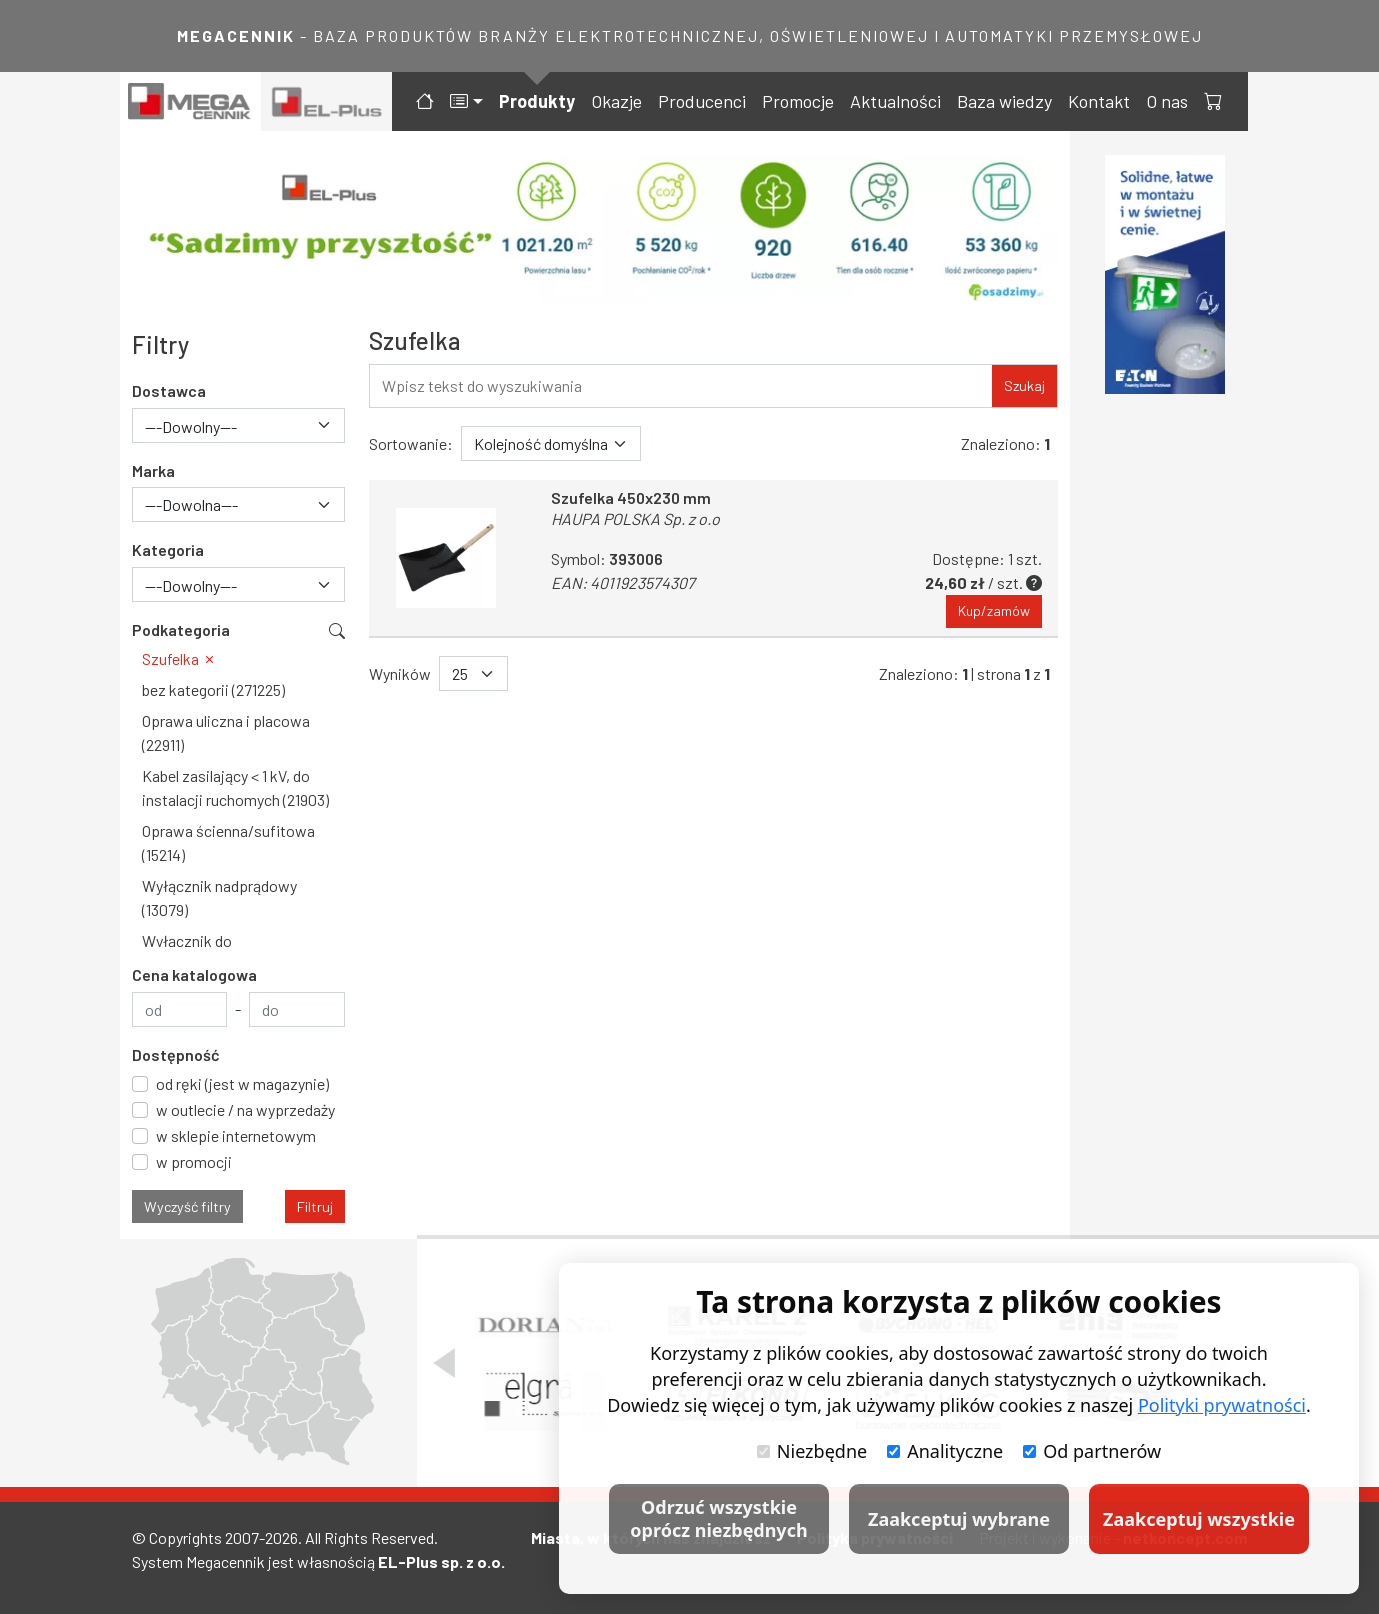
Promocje (798, 101)
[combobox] (239, 425)
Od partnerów (1092, 1451)
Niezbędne (812, 1451)
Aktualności (895, 101)
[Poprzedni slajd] (444, 1363)
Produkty (537, 101)
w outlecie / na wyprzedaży (245, 1109)
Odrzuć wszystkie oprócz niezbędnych (718, 1518)
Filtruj (315, 1206)
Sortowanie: (411, 443)
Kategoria (168, 549)
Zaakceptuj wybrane (959, 1519)
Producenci (702, 101)
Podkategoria (181, 629)
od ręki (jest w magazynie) (242, 1083)
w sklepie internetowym (236, 1135)
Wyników (400, 673)
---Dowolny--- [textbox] (191, 426)
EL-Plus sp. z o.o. (441, 1561)
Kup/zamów (993, 611)
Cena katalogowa (194, 974)
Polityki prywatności (1222, 1405)
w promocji (194, 1161)
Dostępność (176, 1054)
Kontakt (1099, 101)
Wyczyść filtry (187, 1206)
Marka (153, 470)
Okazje (616, 101)
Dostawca (169, 390)
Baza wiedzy (1004, 101)
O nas (1167, 101)
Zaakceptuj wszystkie (1199, 1519)
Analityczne (945, 1451)
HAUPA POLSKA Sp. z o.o (635, 518)
